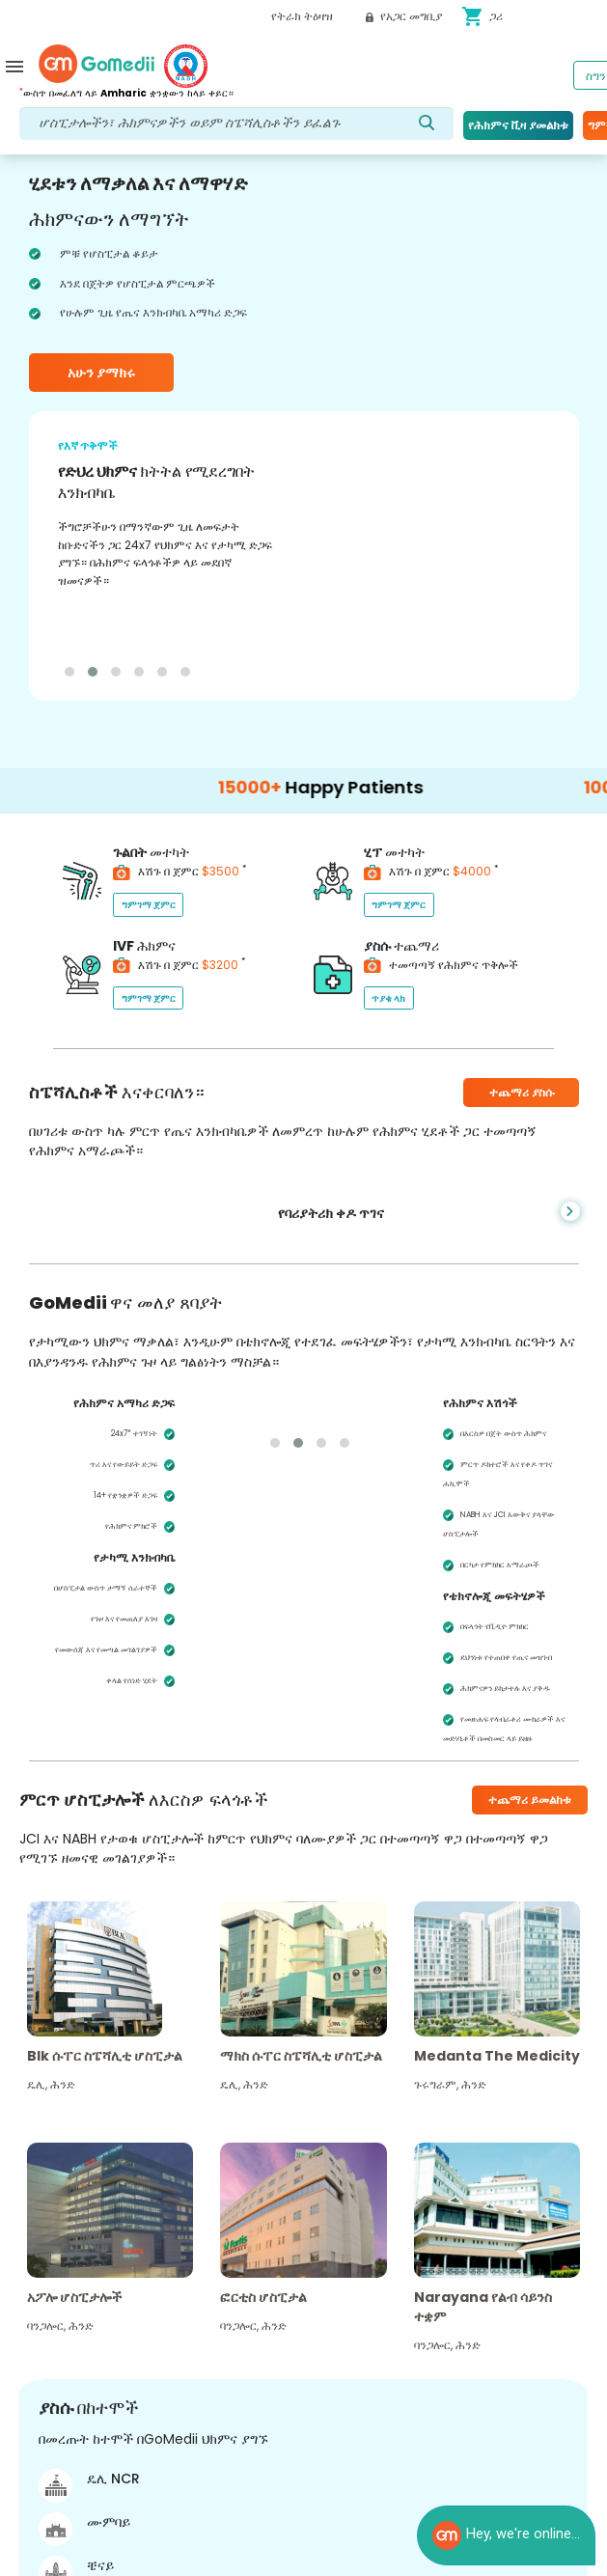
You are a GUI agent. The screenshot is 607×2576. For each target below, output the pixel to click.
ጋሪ (482, 16)
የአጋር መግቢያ (404, 16)
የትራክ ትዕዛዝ (302, 16)
